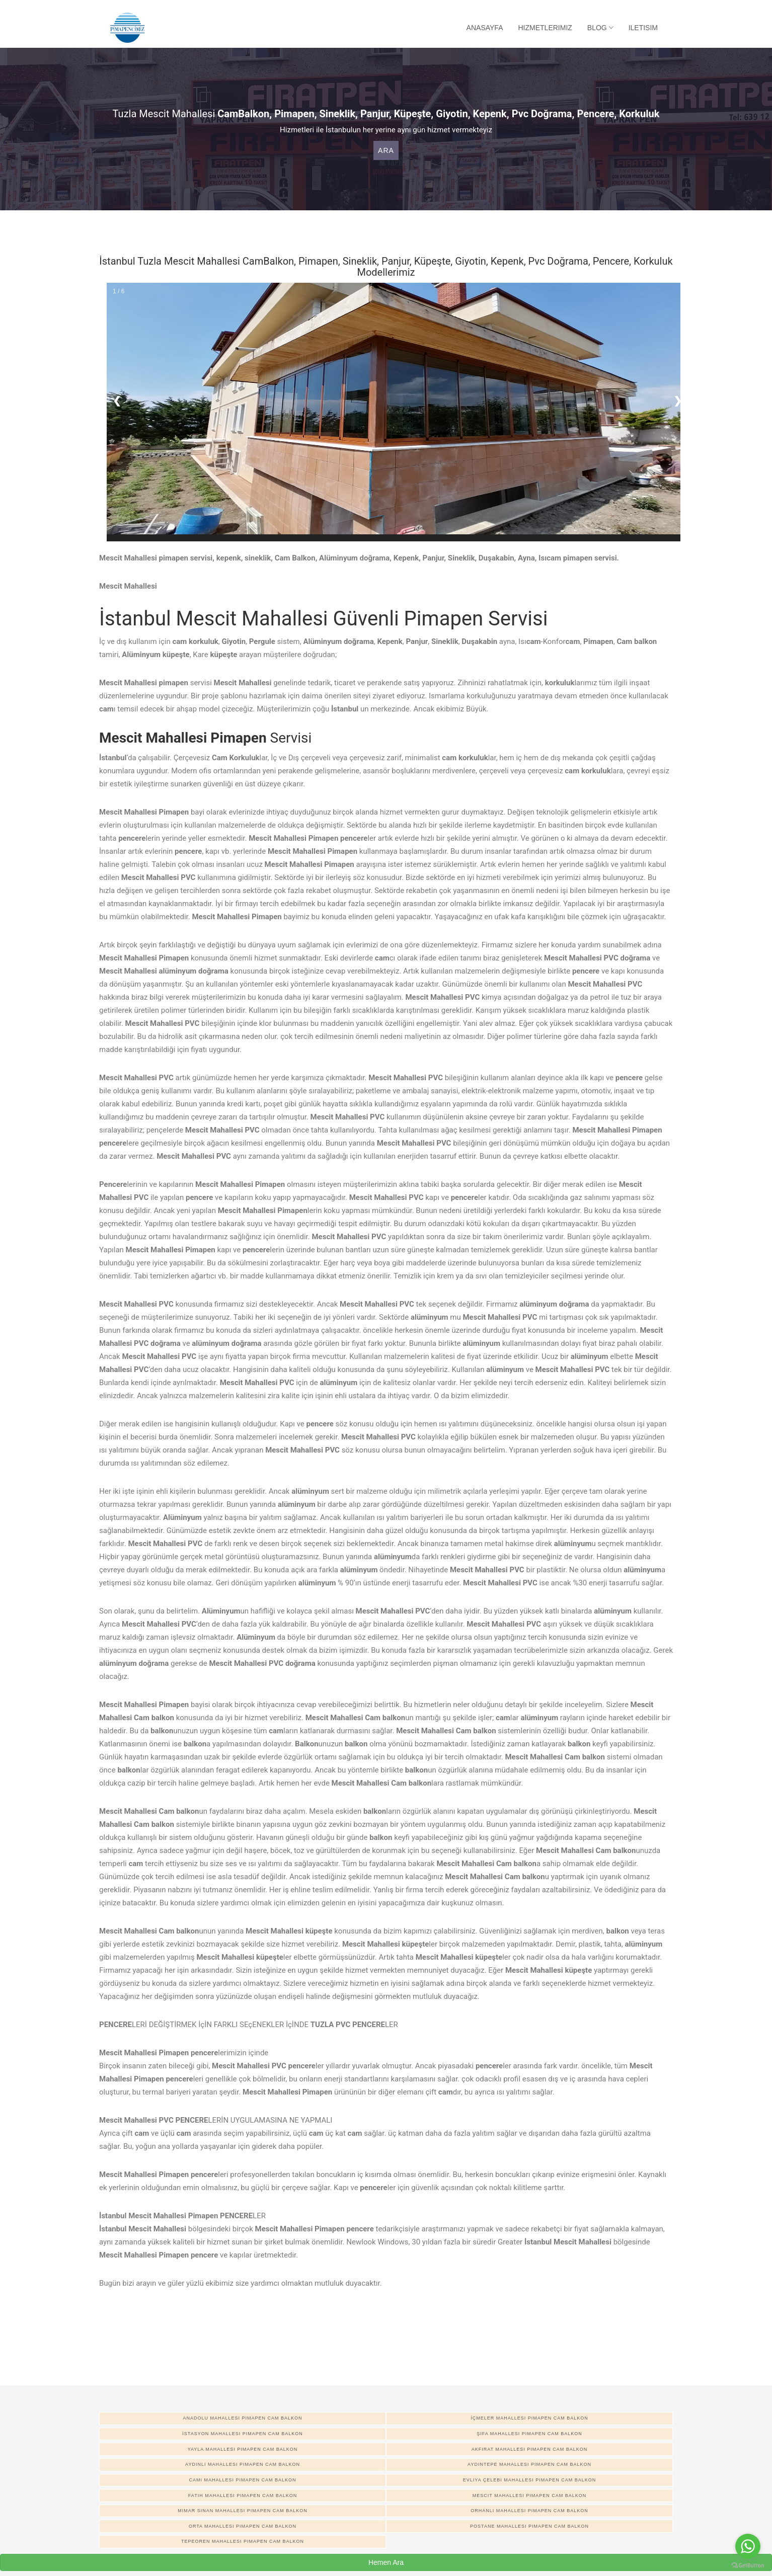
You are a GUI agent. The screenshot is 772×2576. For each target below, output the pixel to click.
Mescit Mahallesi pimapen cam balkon (529, 2495)
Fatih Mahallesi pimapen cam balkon (242, 2495)
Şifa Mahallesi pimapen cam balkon (529, 2433)
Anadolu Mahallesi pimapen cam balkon (242, 2418)
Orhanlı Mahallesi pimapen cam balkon (529, 2510)
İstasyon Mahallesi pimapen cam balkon (242, 2433)
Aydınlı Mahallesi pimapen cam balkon (242, 2464)
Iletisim (643, 28)
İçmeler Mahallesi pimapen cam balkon (529, 2418)
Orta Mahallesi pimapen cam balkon (242, 2526)
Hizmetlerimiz (545, 28)
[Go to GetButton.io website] (748, 2565)
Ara (386, 150)
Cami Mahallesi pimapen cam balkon (242, 2479)
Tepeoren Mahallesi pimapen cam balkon (242, 2541)
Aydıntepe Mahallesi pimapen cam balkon (529, 2464)
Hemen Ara (386, 2562)
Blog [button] (600, 28)
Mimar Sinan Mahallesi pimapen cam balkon (242, 2510)
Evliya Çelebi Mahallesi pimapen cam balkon (529, 2479)
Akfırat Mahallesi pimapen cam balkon (530, 2449)
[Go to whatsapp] (747, 2546)
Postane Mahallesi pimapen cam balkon (529, 2526)
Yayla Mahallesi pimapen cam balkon (243, 2449)
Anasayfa (485, 28)
